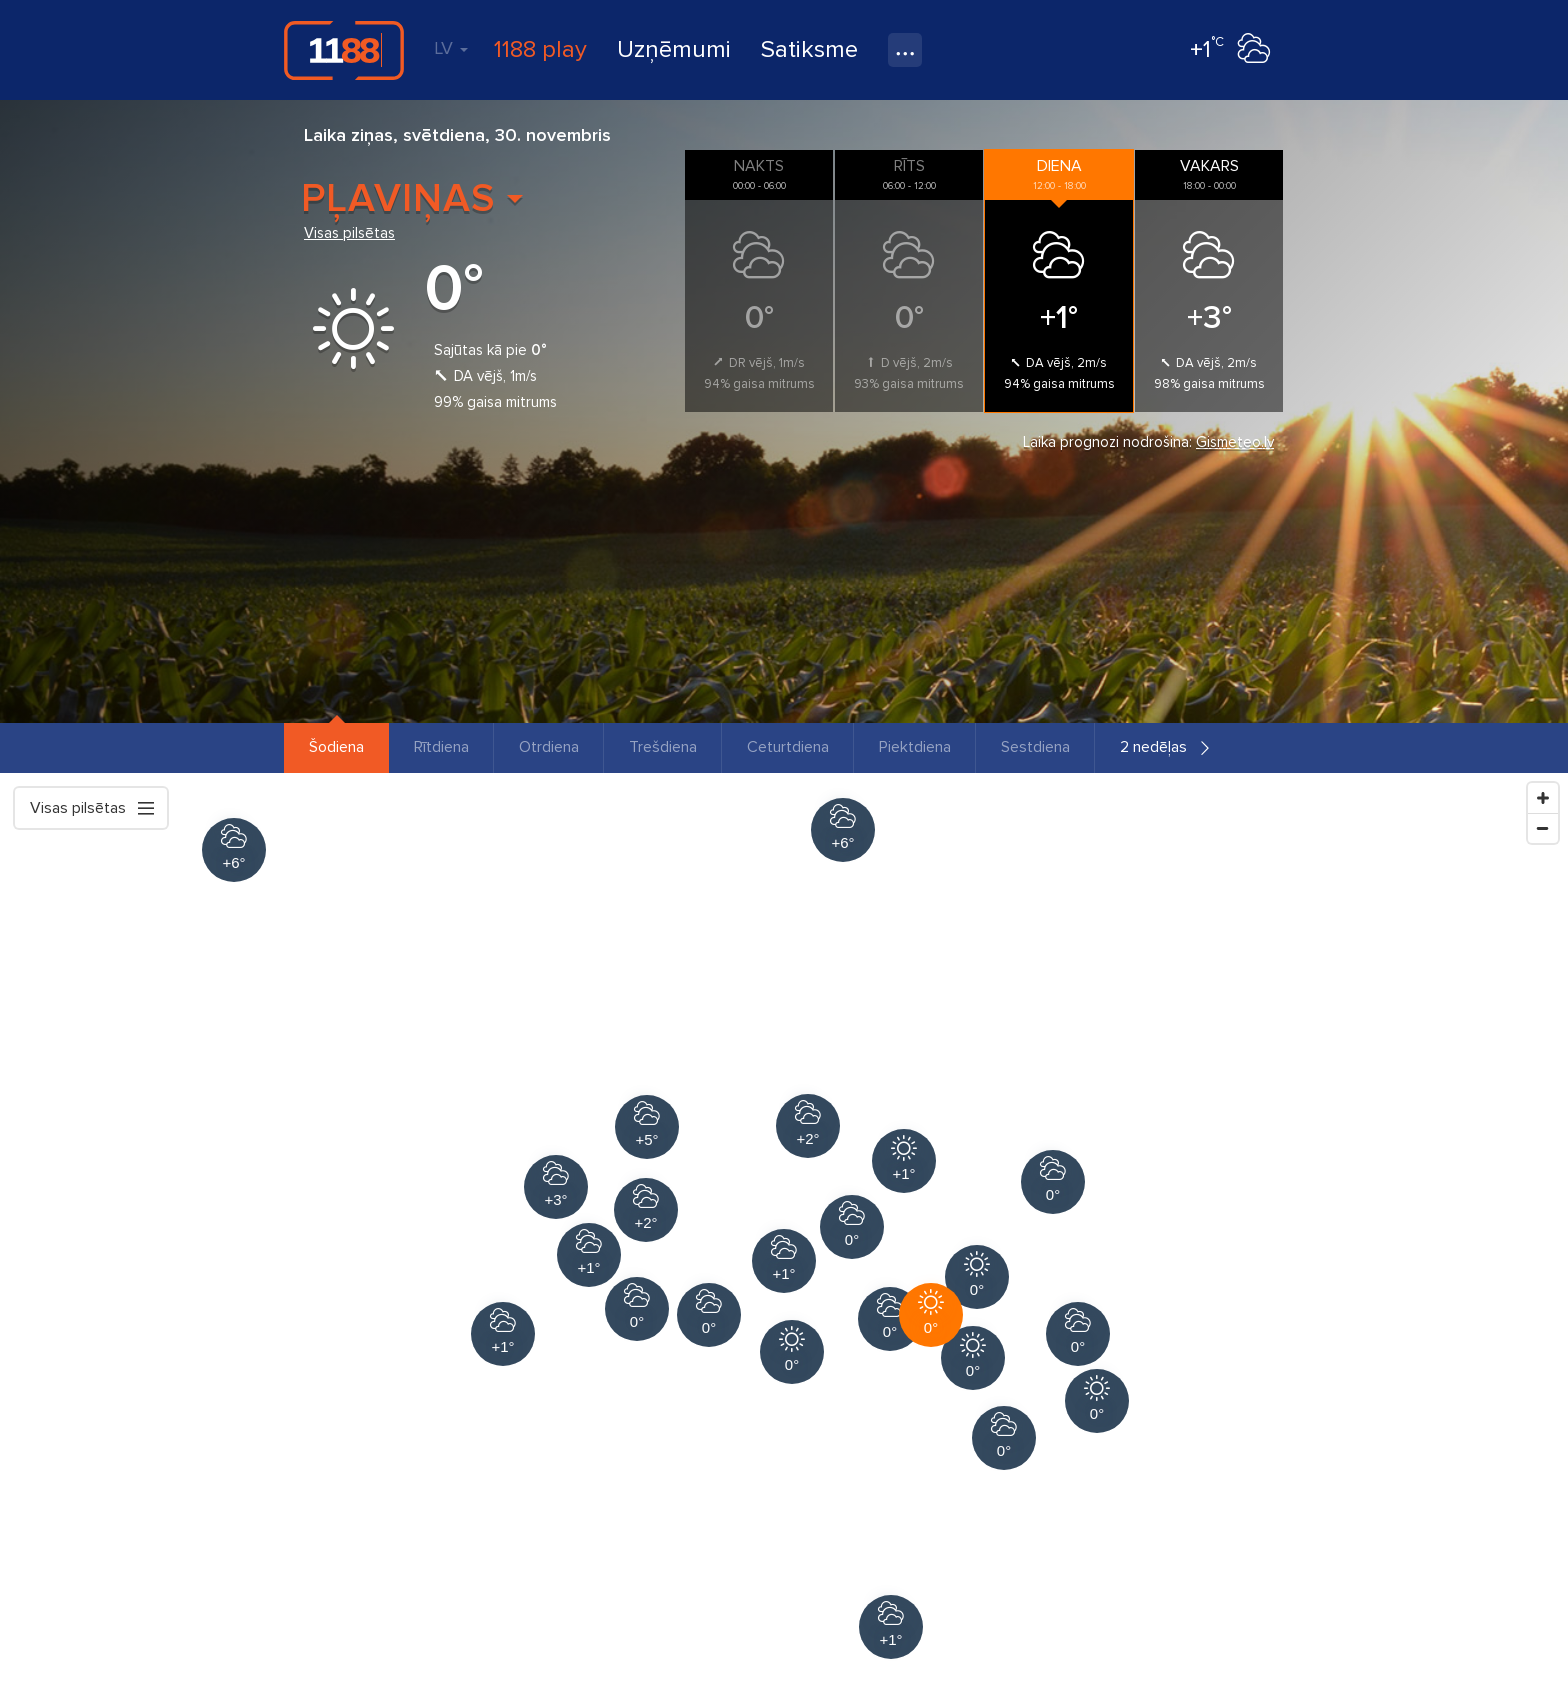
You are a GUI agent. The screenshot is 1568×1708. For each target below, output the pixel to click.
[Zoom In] (1543, 798)
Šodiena (336, 747)
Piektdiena (915, 747)
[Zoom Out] (1543, 828)
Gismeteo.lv (1235, 442)
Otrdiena (549, 747)
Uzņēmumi (674, 49)
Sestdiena (1035, 747)
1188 (344, 50)
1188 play (540, 49)
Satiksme (809, 49)
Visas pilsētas (349, 233)
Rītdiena (441, 747)
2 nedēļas (1153, 747)
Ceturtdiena (788, 747)
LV (451, 48)
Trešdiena (663, 747)
